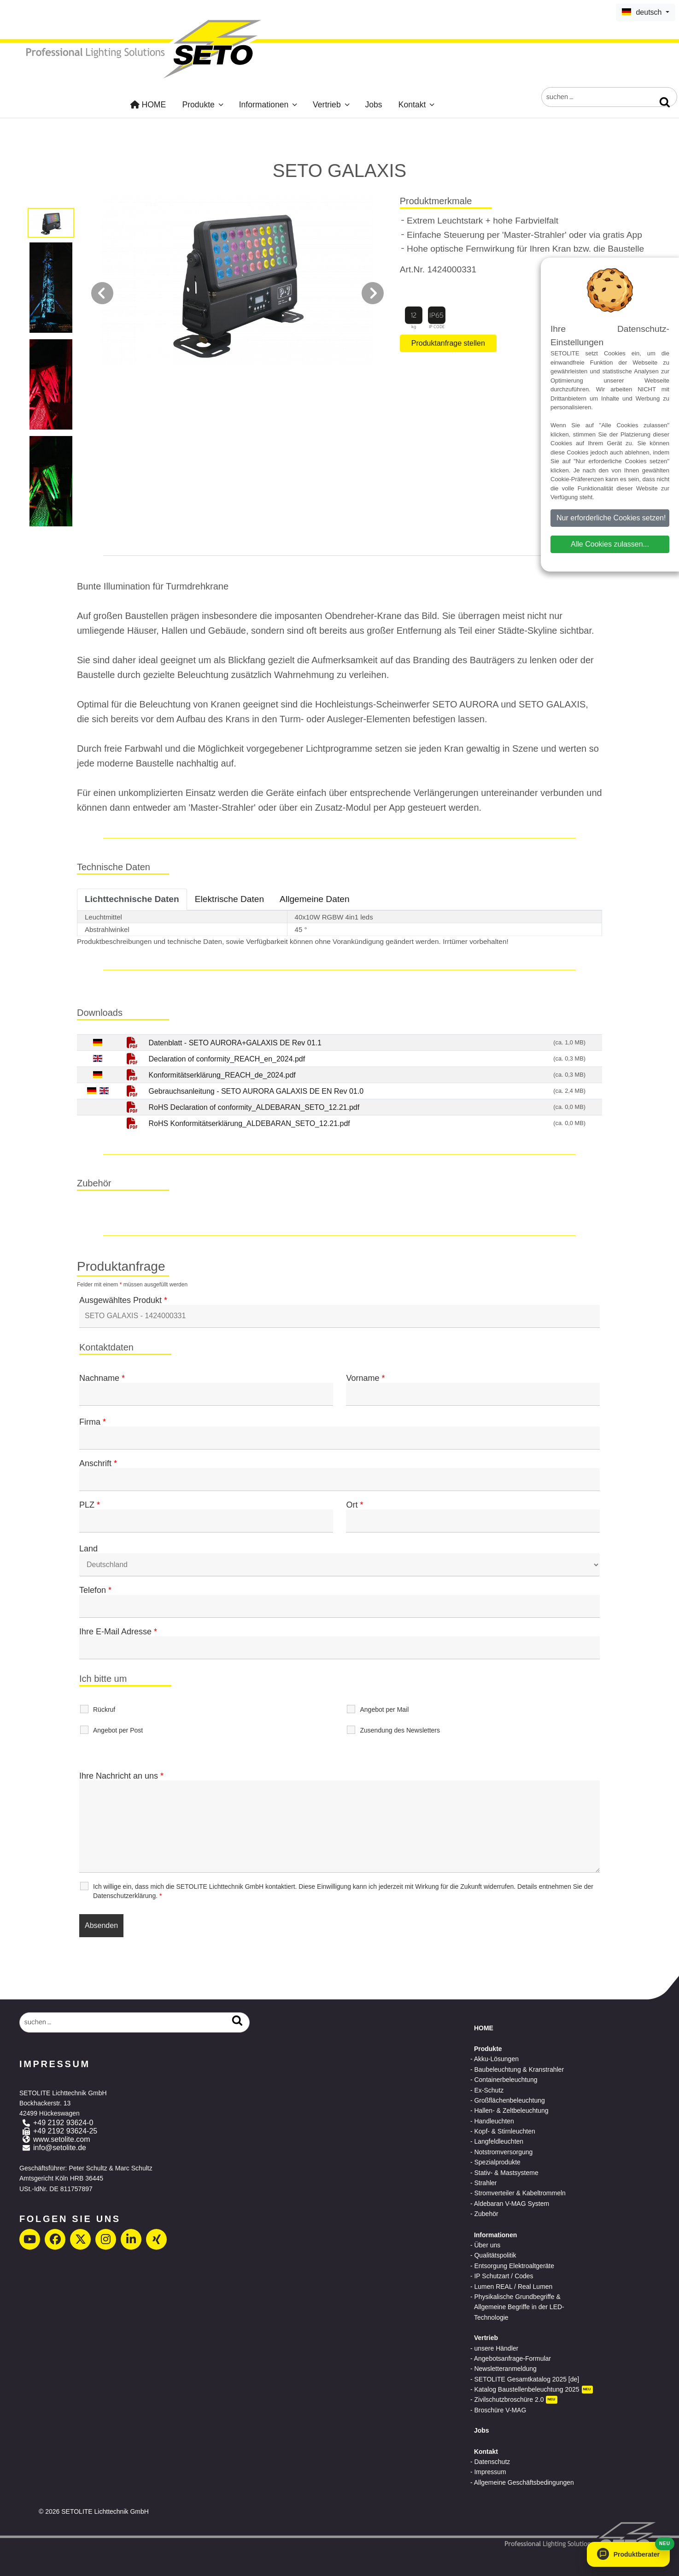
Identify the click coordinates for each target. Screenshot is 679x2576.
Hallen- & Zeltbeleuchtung (511, 2110)
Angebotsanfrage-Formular (512, 2358)
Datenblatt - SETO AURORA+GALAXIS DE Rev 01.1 (234, 1043)
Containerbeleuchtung (505, 2079)
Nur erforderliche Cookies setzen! (611, 518)
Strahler (485, 2183)
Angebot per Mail (384, 1709)
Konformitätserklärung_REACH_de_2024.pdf (221, 1075)
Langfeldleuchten (498, 2141)
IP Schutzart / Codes (503, 2276)
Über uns (487, 2245)
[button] (628, 2554)
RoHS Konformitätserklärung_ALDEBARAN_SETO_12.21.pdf (249, 1123)
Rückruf (104, 1709)
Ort (354, 1504)
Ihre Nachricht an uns (121, 1775)
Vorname (365, 1378)
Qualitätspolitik (495, 2255)
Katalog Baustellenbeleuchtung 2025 (526, 2389)
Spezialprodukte (497, 2162)
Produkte (203, 104)
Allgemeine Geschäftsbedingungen (524, 2482)
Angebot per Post (118, 1730)
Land (88, 1548)
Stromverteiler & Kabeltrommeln (519, 2193)
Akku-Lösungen (496, 2059)
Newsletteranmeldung (505, 2368)
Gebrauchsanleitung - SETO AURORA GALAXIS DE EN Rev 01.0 (255, 1091)
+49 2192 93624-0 (63, 2123)
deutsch (642, 12)
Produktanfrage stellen (448, 343)
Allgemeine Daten (314, 899)
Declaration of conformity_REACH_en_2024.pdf (226, 1059)
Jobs (373, 104)
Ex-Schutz (488, 2090)
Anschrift (98, 1463)
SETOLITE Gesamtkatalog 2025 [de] (526, 2379)
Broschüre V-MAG (500, 2410)
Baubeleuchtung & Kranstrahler (519, 2069)
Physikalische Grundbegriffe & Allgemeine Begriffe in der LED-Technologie (519, 2307)
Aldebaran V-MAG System (511, 2203)
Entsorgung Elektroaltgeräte (514, 2265)
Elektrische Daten (229, 899)
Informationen (269, 104)
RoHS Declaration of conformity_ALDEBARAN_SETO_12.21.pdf (253, 1107)
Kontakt (417, 104)
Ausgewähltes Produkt (123, 1300)
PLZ (89, 1504)
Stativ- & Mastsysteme (506, 2172)
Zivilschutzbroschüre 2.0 (509, 2399)
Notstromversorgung (503, 2152)
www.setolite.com (61, 2139)
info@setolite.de (59, 2148)
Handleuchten (494, 2121)
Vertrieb (332, 104)
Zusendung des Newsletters (400, 1730)
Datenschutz (492, 2461)
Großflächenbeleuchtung (509, 2100)
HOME (148, 104)
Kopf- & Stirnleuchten (504, 2131)
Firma (92, 1422)
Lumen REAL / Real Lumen (513, 2286)
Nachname (102, 1378)
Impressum (490, 2472)
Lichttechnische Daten (132, 899)
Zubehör (486, 2213)
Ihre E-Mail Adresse (118, 1631)
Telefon (95, 1590)
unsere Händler (496, 2348)
